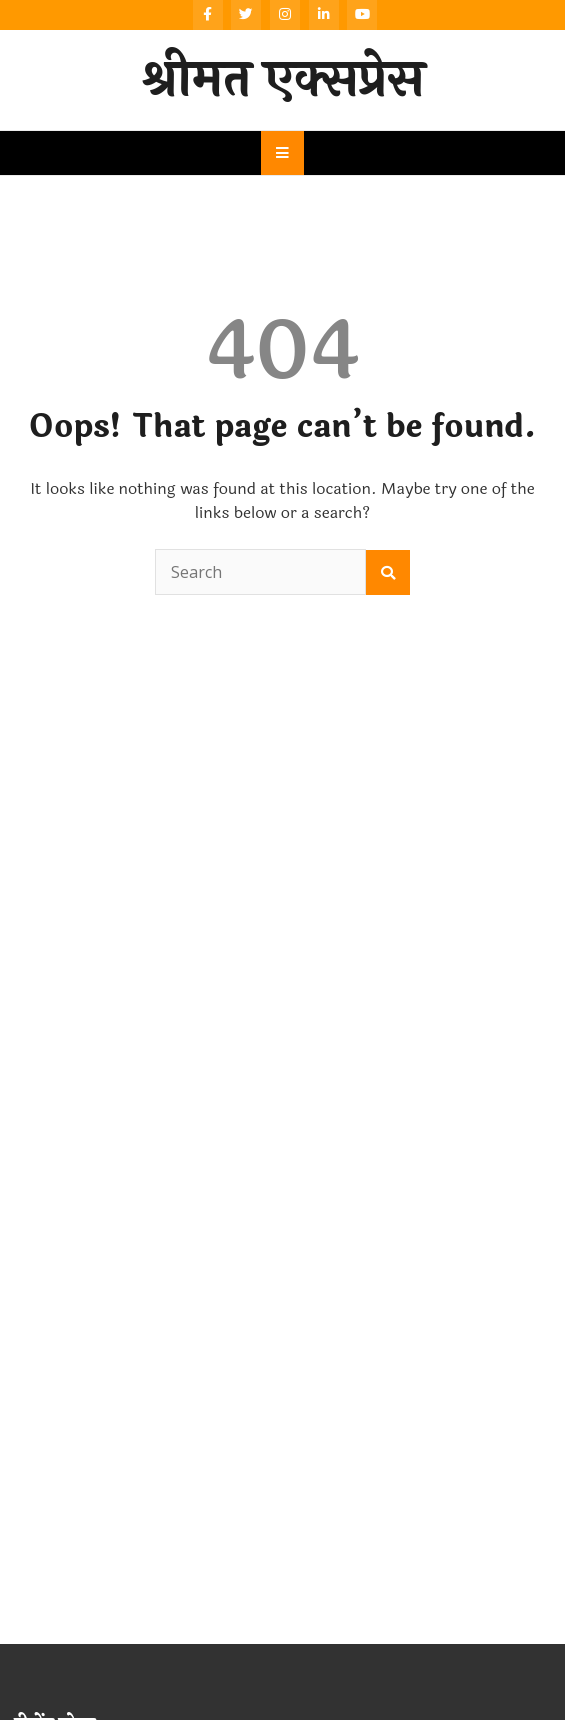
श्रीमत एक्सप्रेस (283, 80)
